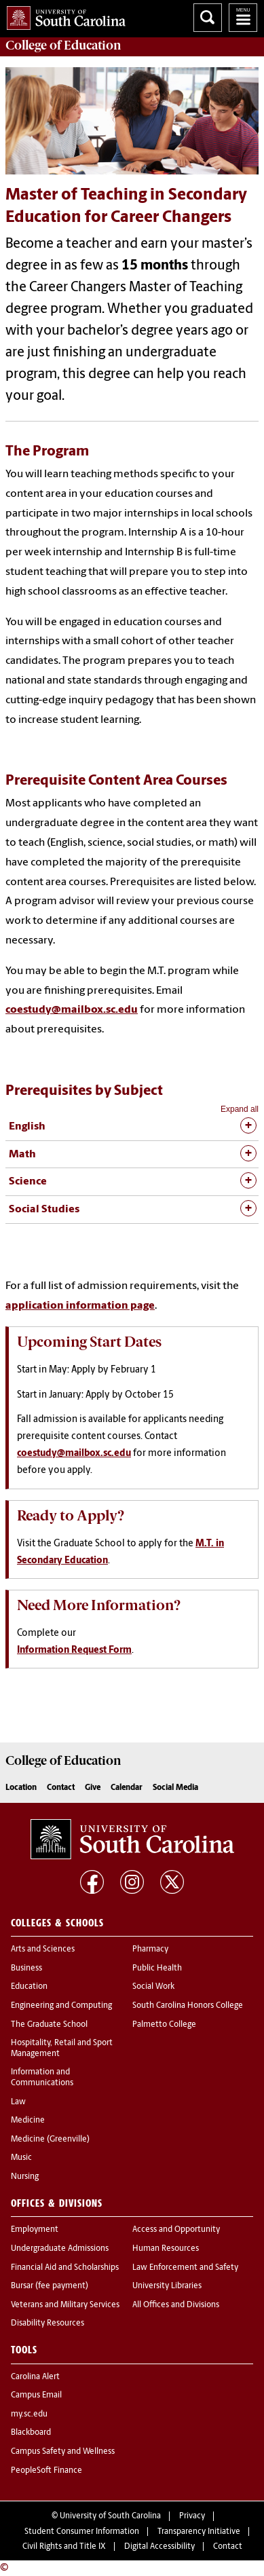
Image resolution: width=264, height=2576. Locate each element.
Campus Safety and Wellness (63, 2452)
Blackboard (31, 2433)
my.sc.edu (29, 2414)
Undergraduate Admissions (60, 2249)
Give (92, 1788)
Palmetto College (164, 2025)
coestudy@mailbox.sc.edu (71, 1010)
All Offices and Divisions (175, 2305)
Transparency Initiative (198, 2532)
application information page (80, 1306)
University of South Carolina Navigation (243, 17)
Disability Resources (47, 2323)
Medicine (28, 2120)
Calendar (127, 1788)
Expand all (240, 1109)
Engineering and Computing (61, 2006)
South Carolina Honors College (187, 2006)
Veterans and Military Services (65, 2305)
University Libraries (167, 2286)
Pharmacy (150, 1949)
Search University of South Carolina (207, 17)
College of (63, 45)
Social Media (175, 1788)
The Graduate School (49, 2025)
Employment (34, 2230)
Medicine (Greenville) (50, 2139)
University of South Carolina (110, 2516)
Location (21, 1788)
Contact (61, 1788)
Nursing (25, 2177)
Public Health (157, 1968)
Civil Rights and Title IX (64, 2547)
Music (21, 2158)
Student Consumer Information (81, 2532)
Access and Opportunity (176, 2230)
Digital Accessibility (159, 2547)
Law (18, 2102)
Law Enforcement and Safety (185, 2268)
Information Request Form (74, 1650)
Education (29, 1987)
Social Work (153, 1987)
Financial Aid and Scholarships (65, 2268)
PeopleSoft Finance (46, 2471)
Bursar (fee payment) (49, 2286)
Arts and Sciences (43, 1949)
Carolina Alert (35, 2377)
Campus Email (36, 2395)
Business (26, 1968)
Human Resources (165, 2249)
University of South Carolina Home (63, 15)
